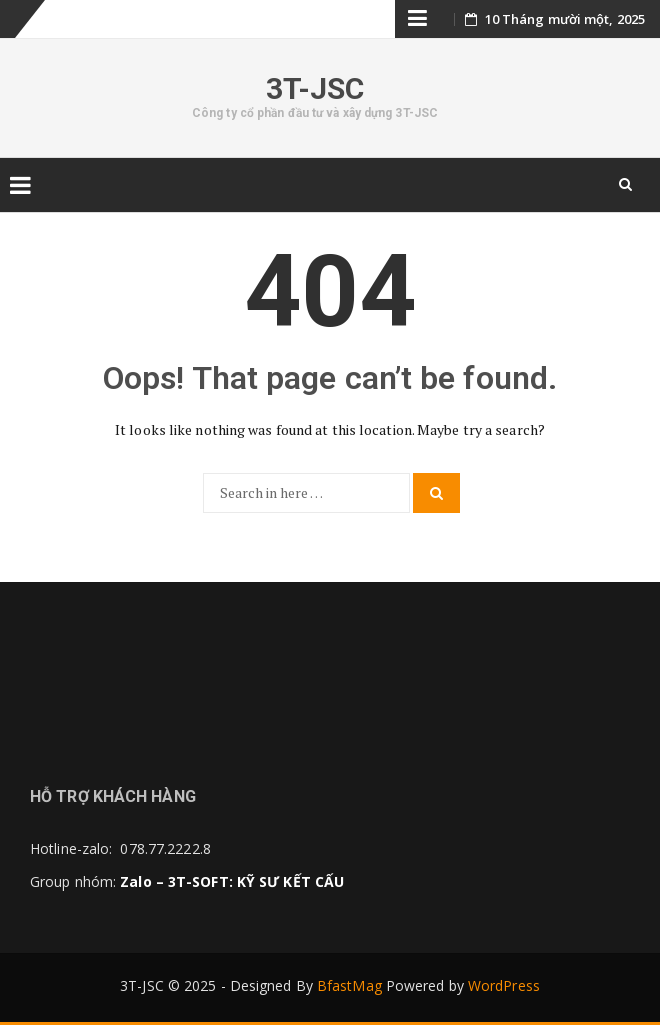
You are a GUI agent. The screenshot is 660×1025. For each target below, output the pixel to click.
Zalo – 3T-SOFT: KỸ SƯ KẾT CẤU (232, 881)
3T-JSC (315, 88)
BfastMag (349, 985)
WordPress (504, 985)
